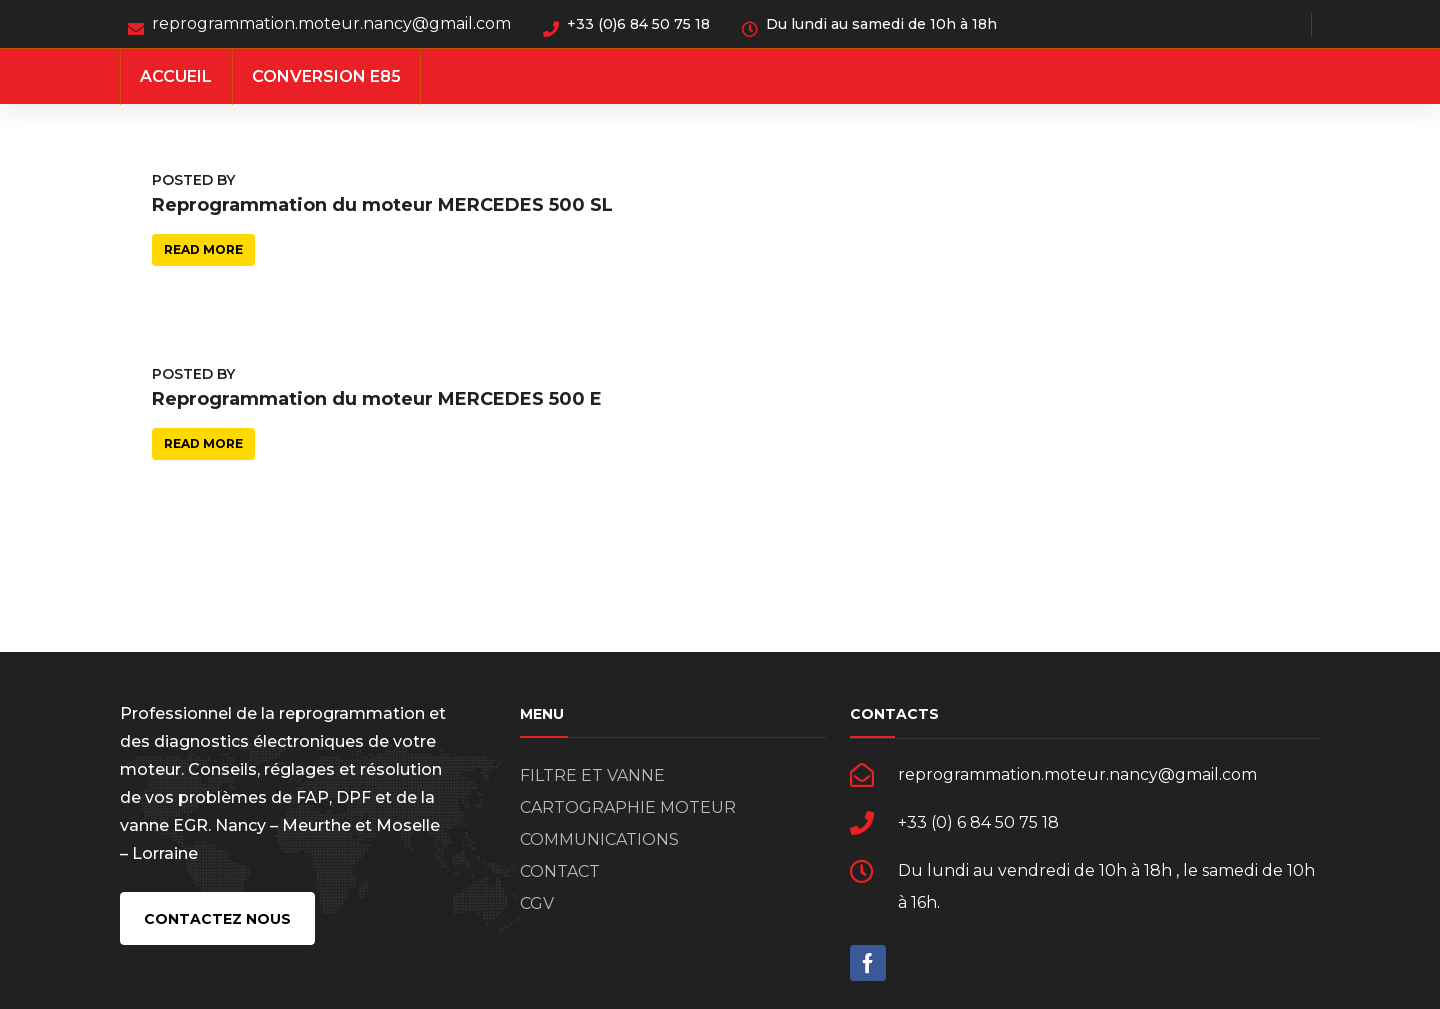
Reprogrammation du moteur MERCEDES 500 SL (382, 205)
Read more (203, 249)
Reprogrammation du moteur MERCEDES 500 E (377, 399)
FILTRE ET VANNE (592, 775)
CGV (537, 903)
